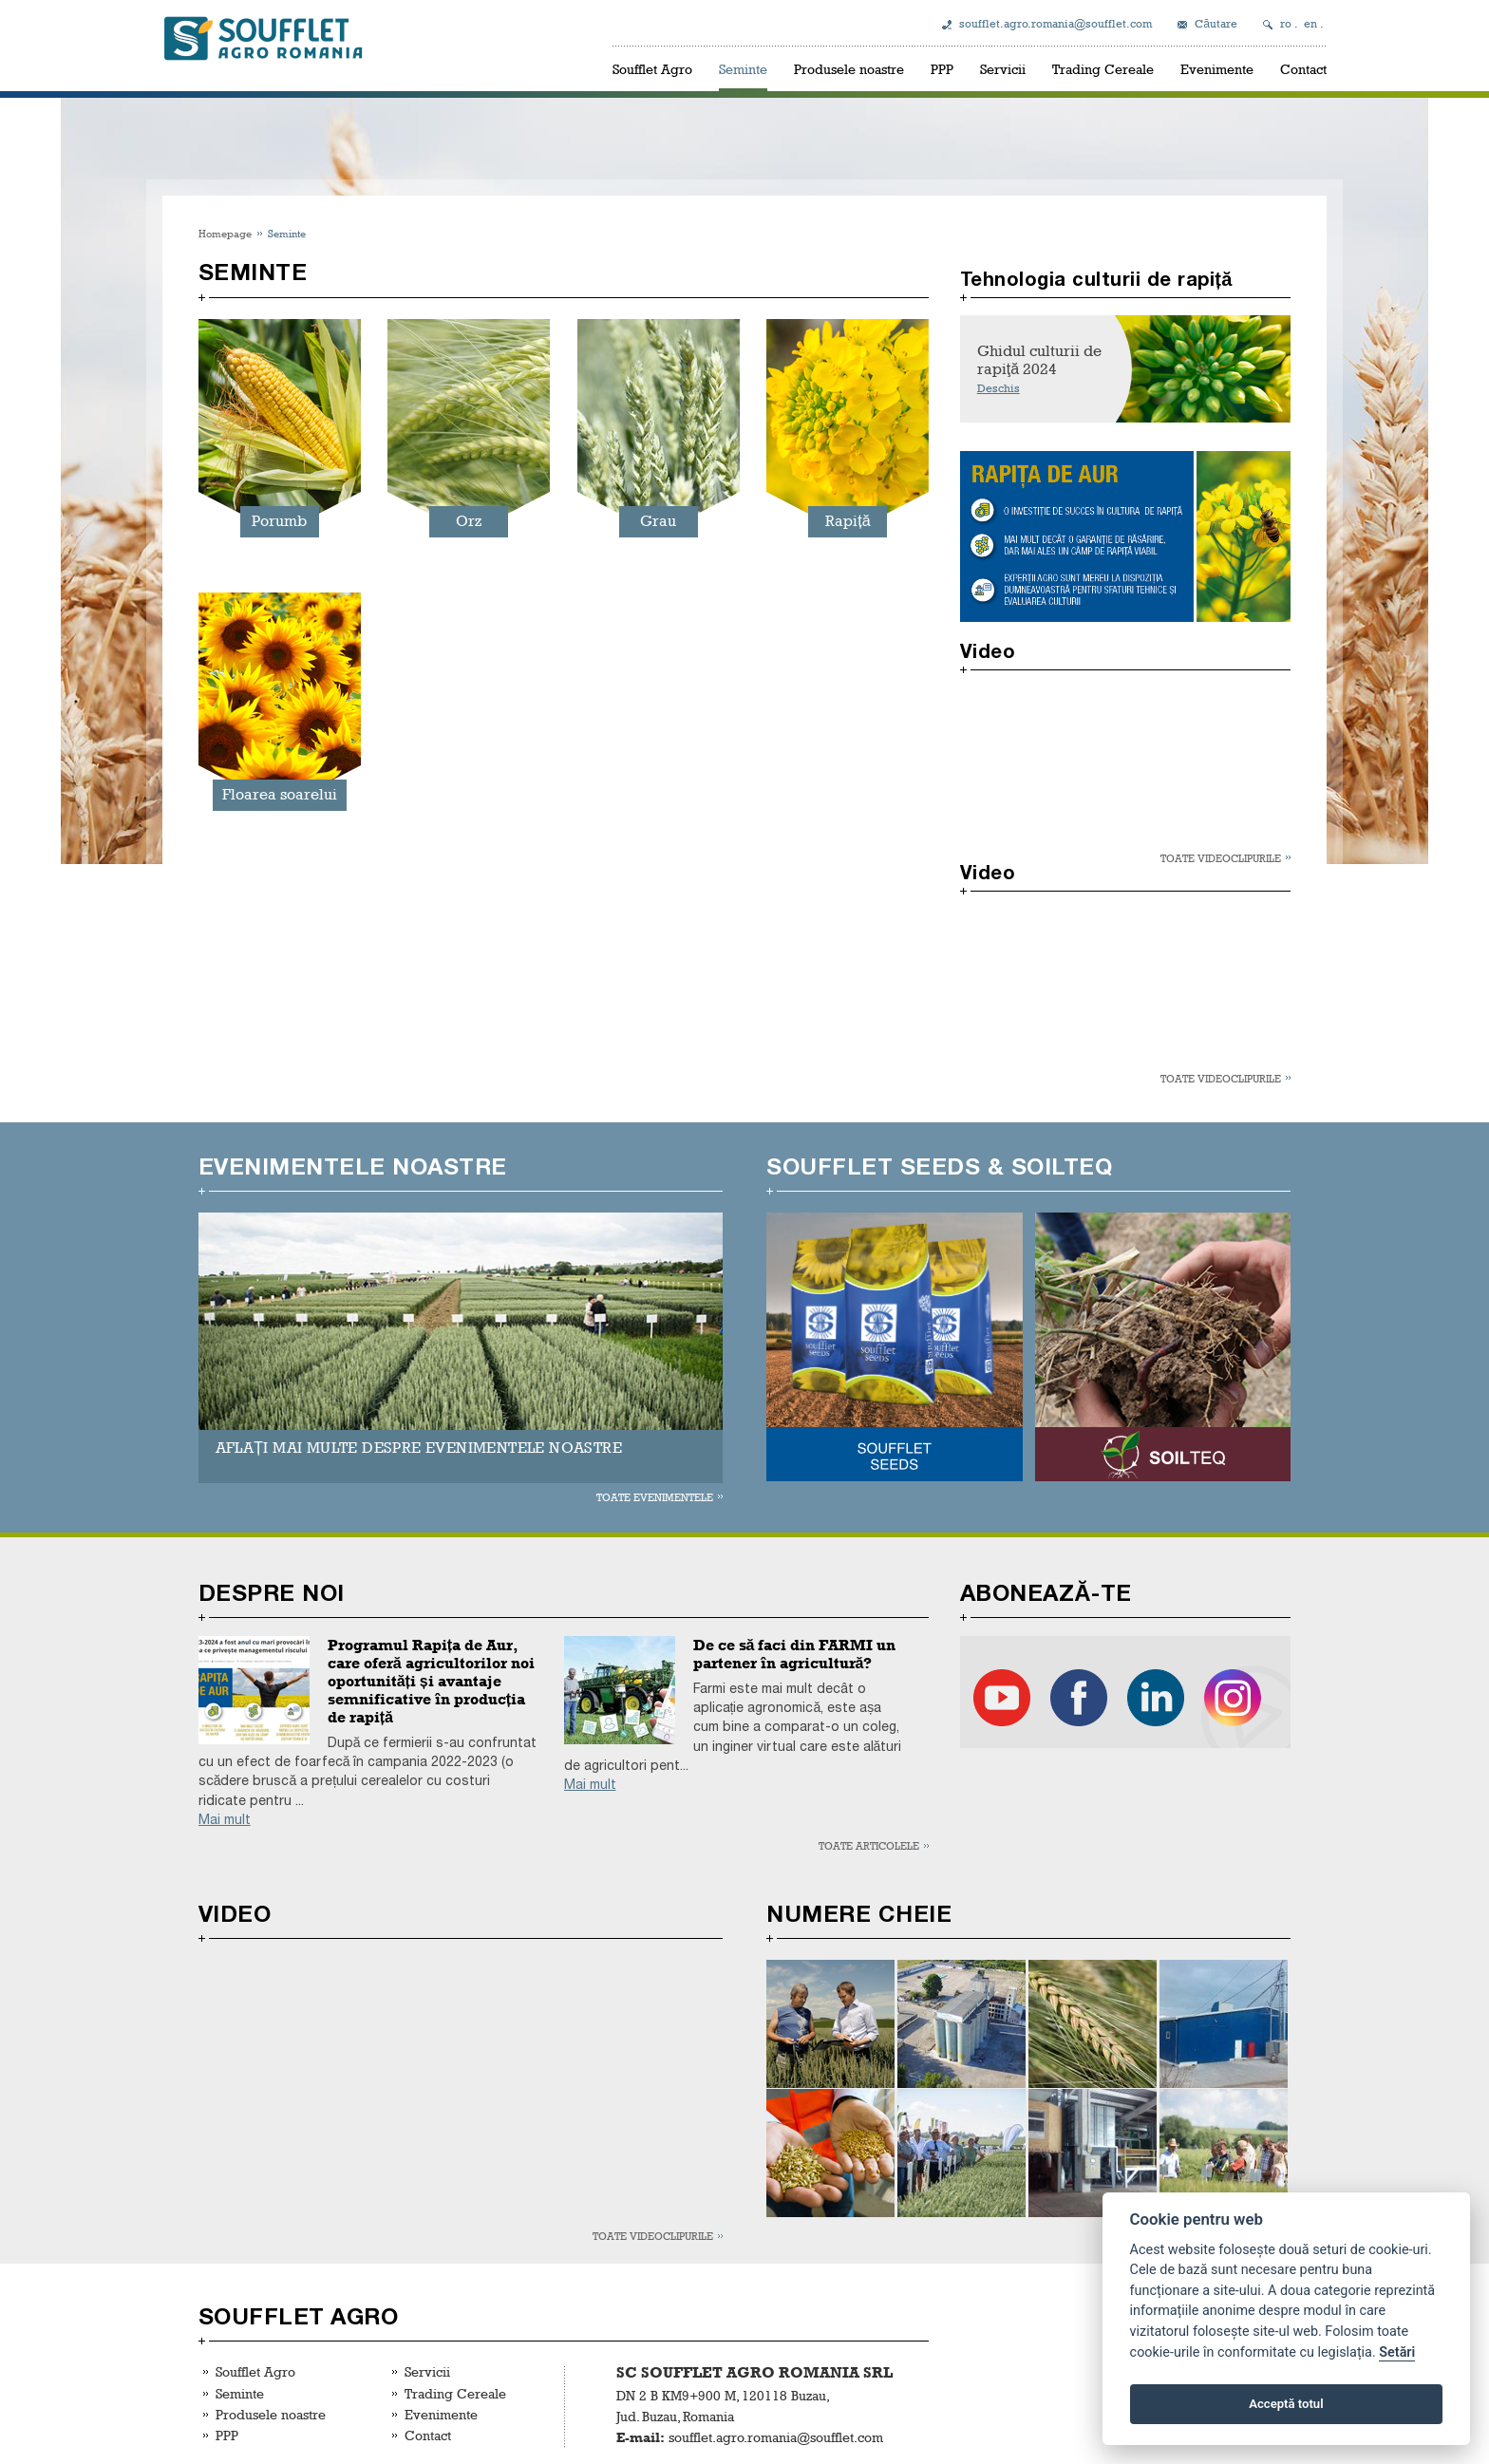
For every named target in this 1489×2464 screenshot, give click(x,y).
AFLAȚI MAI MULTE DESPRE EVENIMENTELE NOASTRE (419, 1448)
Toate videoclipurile (1220, 858)
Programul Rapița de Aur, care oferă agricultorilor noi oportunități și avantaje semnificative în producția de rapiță (431, 1681)
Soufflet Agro (652, 69)
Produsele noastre (849, 69)
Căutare (1216, 23)
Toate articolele (869, 1845)
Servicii (1003, 69)
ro (1285, 23)
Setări (1397, 2352)
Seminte (743, 69)
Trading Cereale (1103, 69)
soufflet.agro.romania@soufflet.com (1055, 23)
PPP (942, 69)
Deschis (998, 388)
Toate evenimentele (654, 1497)
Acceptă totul (1286, 2404)
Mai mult (224, 1820)
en (1310, 23)
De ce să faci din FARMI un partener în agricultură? (794, 1654)
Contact (1303, 69)
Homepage (225, 233)
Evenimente (1216, 69)
